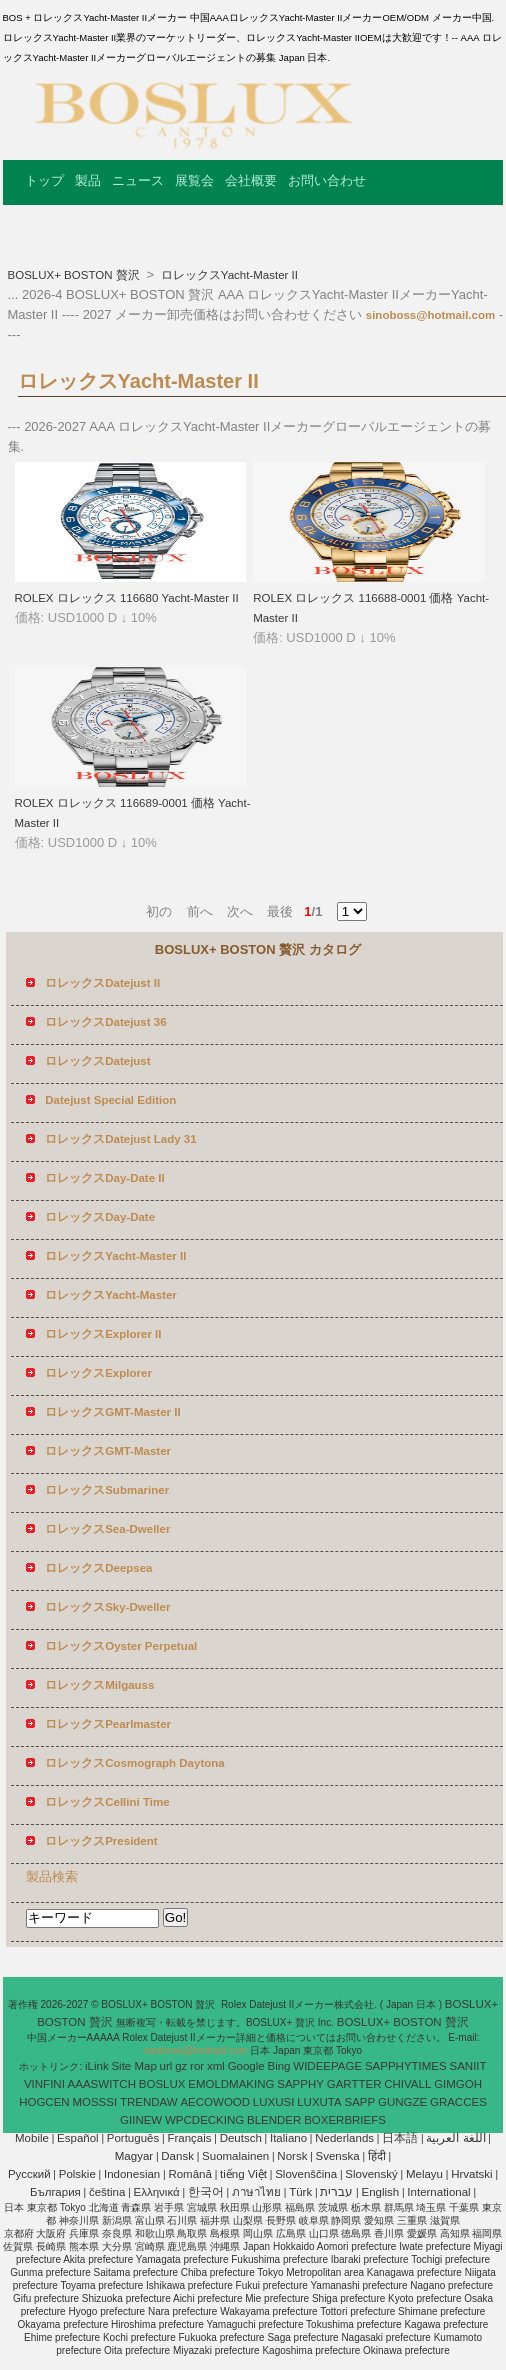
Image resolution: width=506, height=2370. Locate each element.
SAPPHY (300, 2084)
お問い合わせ (327, 180)
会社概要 (251, 180)
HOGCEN (44, 2102)
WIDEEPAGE (327, 2066)
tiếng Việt (243, 2174)
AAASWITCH (102, 2084)
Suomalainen (235, 2156)
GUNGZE (402, 2102)
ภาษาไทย (256, 2192)
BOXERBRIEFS (345, 2120)
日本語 (400, 2138)
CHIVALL (407, 2084)
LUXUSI (274, 2102)
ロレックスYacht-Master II (228, 275)
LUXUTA (319, 2102)
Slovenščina (306, 2174)
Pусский (29, 2174)
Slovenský (371, 2174)
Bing (279, 2066)
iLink (97, 2066)
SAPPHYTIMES (406, 2066)
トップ (44, 180)
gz (181, 2066)
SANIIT (468, 2066)
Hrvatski (472, 2174)
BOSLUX (162, 2084)
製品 (88, 180)
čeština (107, 2192)
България (55, 2192)
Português (133, 2138)
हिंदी (377, 2156)
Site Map (133, 2066)
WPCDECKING (204, 2120)
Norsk (292, 2156)
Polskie (77, 2174)
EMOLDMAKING (231, 2084)
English (380, 2192)
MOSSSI (94, 2102)
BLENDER (274, 2120)
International (438, 2192)
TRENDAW (149, 2102)
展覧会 (194, 180)
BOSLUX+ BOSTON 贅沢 (75, 275)
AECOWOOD (215, 2102)
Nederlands (344, 2138)
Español (78, 2138)
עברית (336, 2192)
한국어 (206, 2192)
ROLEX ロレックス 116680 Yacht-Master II (127, 598)
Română (189, 2174)
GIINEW (141, 2120)
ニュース (138, 180)
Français (189, 2138)
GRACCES (458, 2102)
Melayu (424, 2174)
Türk (300, 2192)
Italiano (288, 2138)
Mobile (32, 2138)
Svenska (338, 2156)
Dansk (177, 2156)
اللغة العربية (455, 2138)
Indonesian (132, 2174)
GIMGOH (458, 2084)
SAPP (360, 2102)
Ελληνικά (157, 2192)
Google (246, 2066)
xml (216, 2066)
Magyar (134, 2156)
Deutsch (241, 2138)
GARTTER (354, 2084)
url (166, 2066)
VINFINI (44, 2084)
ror (197, 2066)
